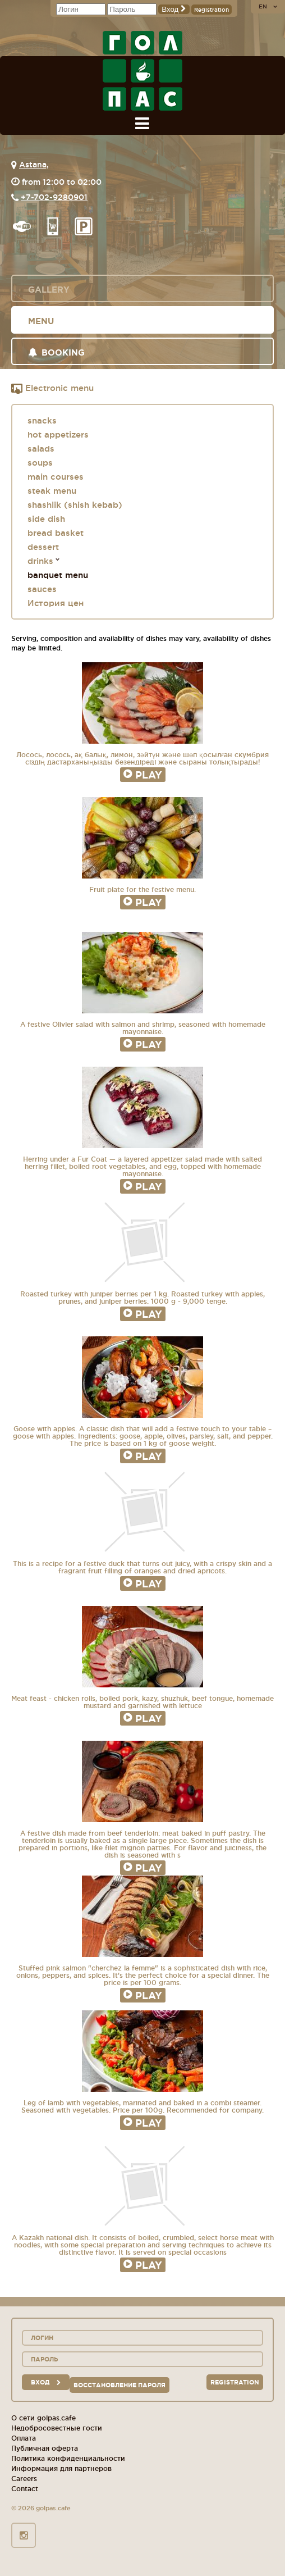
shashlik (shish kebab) (74, 504)
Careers (24, 2478)
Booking (56, 352)
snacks (42, 420)
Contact (24, 2488)
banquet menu (57, 575)
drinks (40, 561)
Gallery (49, 289)
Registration (211, 10)
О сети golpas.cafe (43, 2418)
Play (142, 774)
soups (40, 462)
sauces (42, 589)
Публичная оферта (44, 2448)
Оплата (23, 2438)
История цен (55, 603)
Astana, (34, 164)
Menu (41, 321)
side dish (46, 519)
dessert (43, 547)
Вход (174, 9)
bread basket (55, 533)
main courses (55, 476)
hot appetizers (58, 434)
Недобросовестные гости (56, 2428)
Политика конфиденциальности (68, 2458)
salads (40, 448)
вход (46, 2382)
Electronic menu (52, 388)
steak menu (51, 490)
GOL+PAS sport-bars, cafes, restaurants (142, 71)
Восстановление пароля (119, 2385)
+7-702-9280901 (54, 197)
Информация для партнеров (61, 2468)
